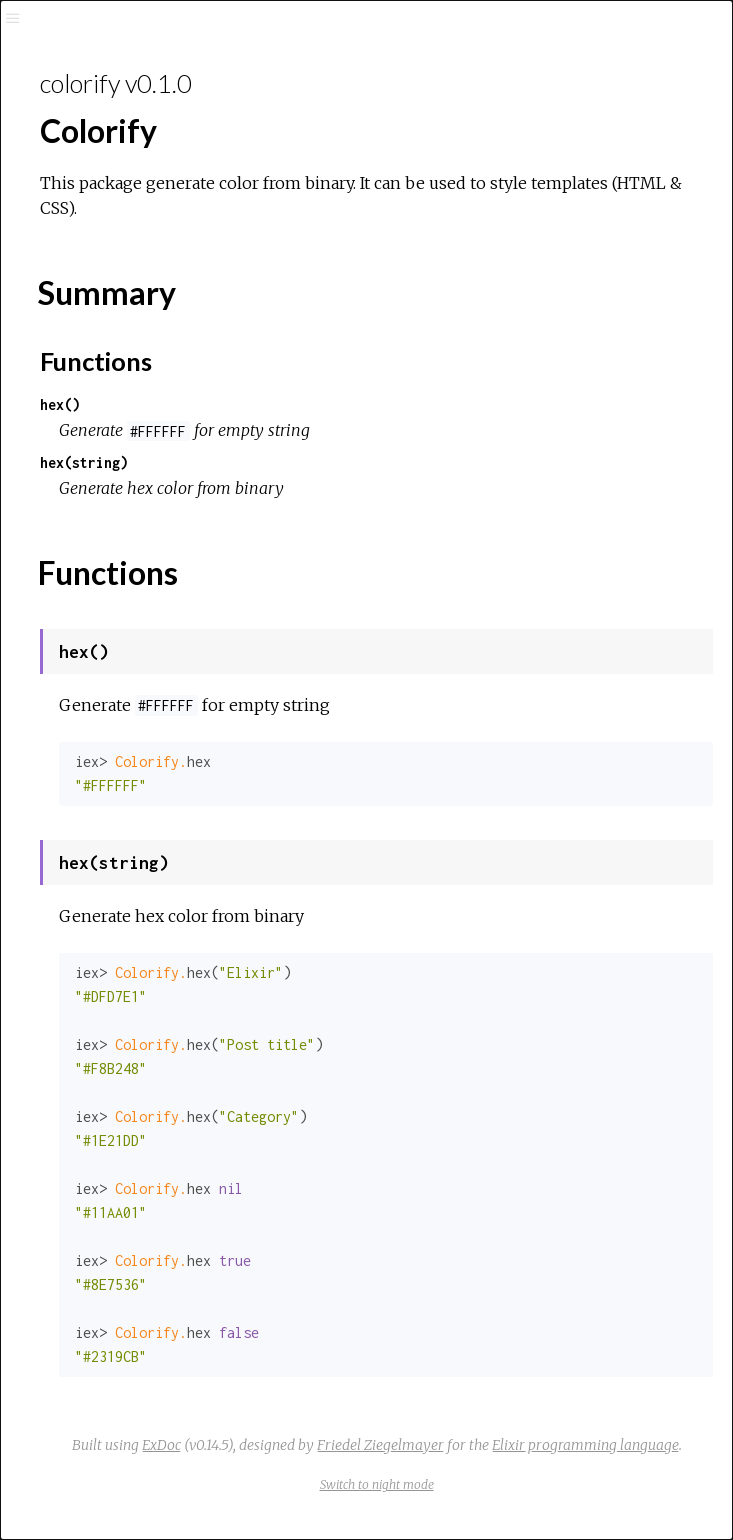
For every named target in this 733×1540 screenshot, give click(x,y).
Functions (96, 361)
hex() (60, 404)
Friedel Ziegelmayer (380, 1445)
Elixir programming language (585, 1445)
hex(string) (84, 462)
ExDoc (161, 1445)
